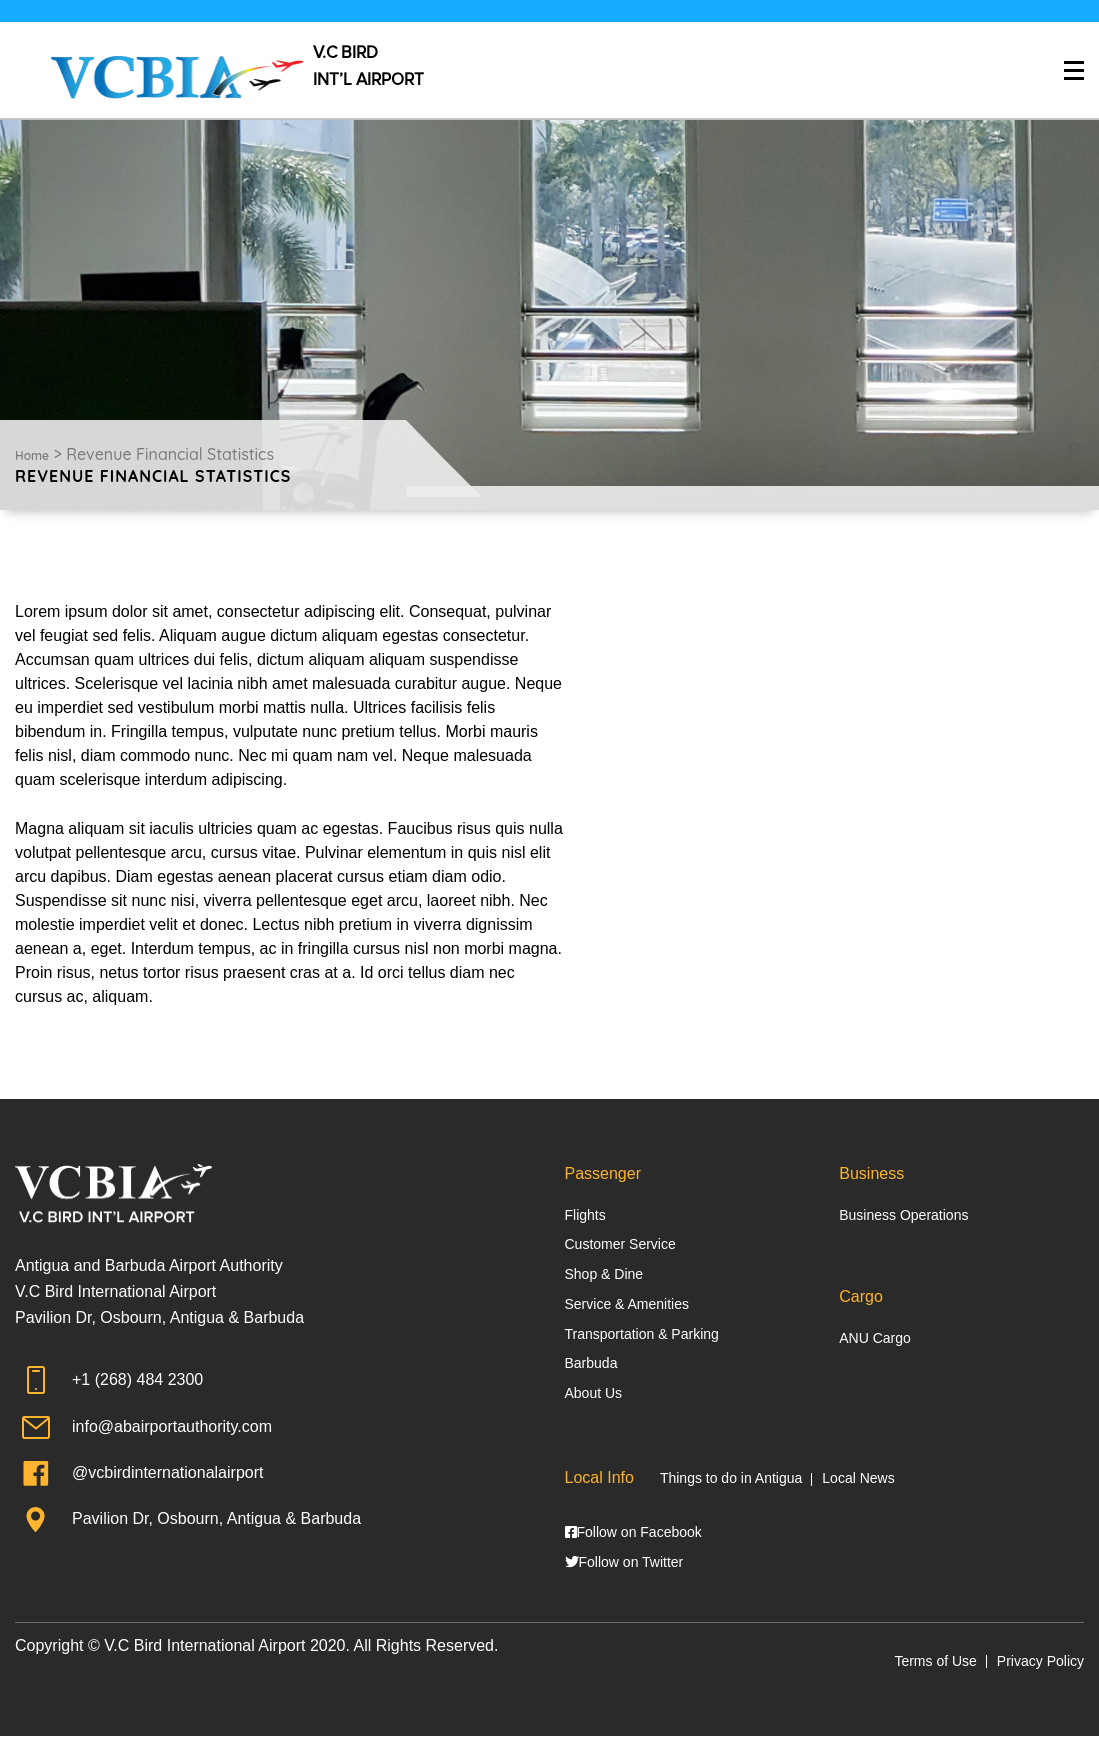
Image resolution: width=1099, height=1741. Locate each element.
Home (32, 455)
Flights (585, 1215)
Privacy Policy (1040, 1666)
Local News (858, 1481)
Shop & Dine (604, 1275)
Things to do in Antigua (731, 1481)
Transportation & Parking (642, 1335)
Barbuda (591, 1366)
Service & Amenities (627, 1305)
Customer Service (620, 1245)
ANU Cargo (875, 1339)
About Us (594, 1396)
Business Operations (903, 1215)
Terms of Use (935, 1666)
